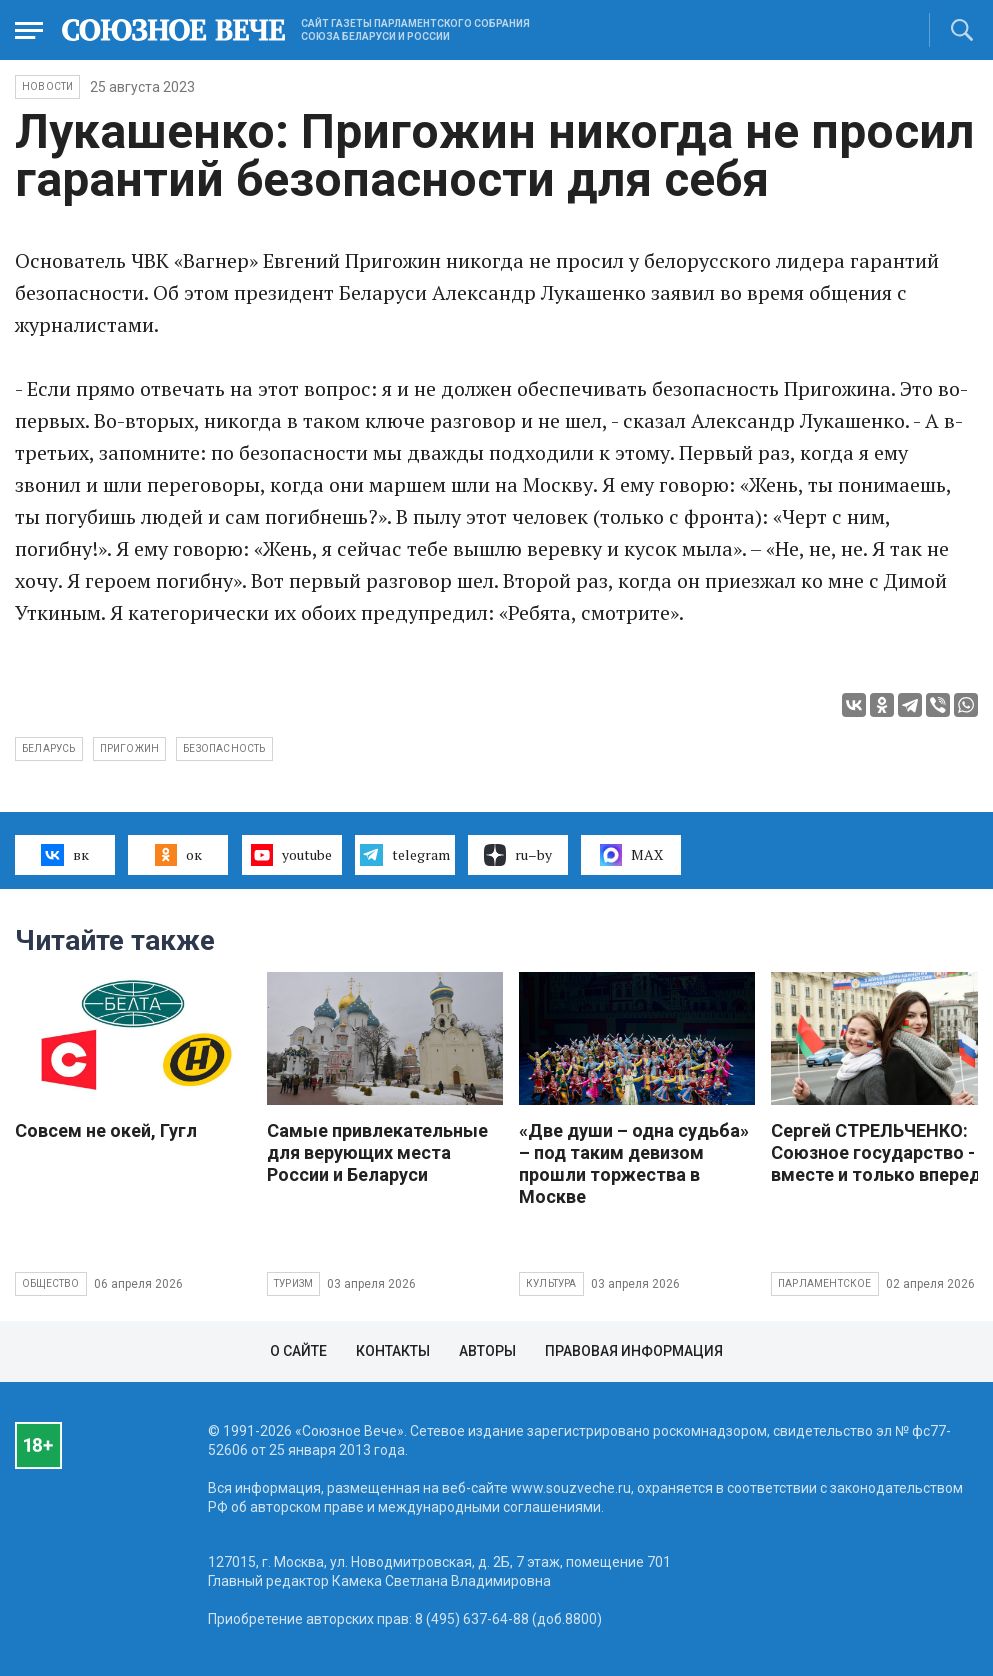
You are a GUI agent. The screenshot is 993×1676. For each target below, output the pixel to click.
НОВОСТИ (47, 86)
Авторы (487, 1351)
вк (64, 855)
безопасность (224, 748)
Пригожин (130, 748)
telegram (404, 855)
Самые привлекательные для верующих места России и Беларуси (377, 1152)
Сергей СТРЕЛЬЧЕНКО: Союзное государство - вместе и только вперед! (878, 1152)
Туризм (293, 1283)
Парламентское (825, 1283)
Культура (551, 1283)
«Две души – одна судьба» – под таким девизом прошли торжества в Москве (634, 1163)
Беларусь (49, 748)
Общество (51, 1283)
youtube (291, 855)
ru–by (518, 855)
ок (178, 855)
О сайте (298, 1351)
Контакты (393, 1351)
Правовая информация (634, 1351)
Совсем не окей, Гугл (106, 1130)
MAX (631, 855)
